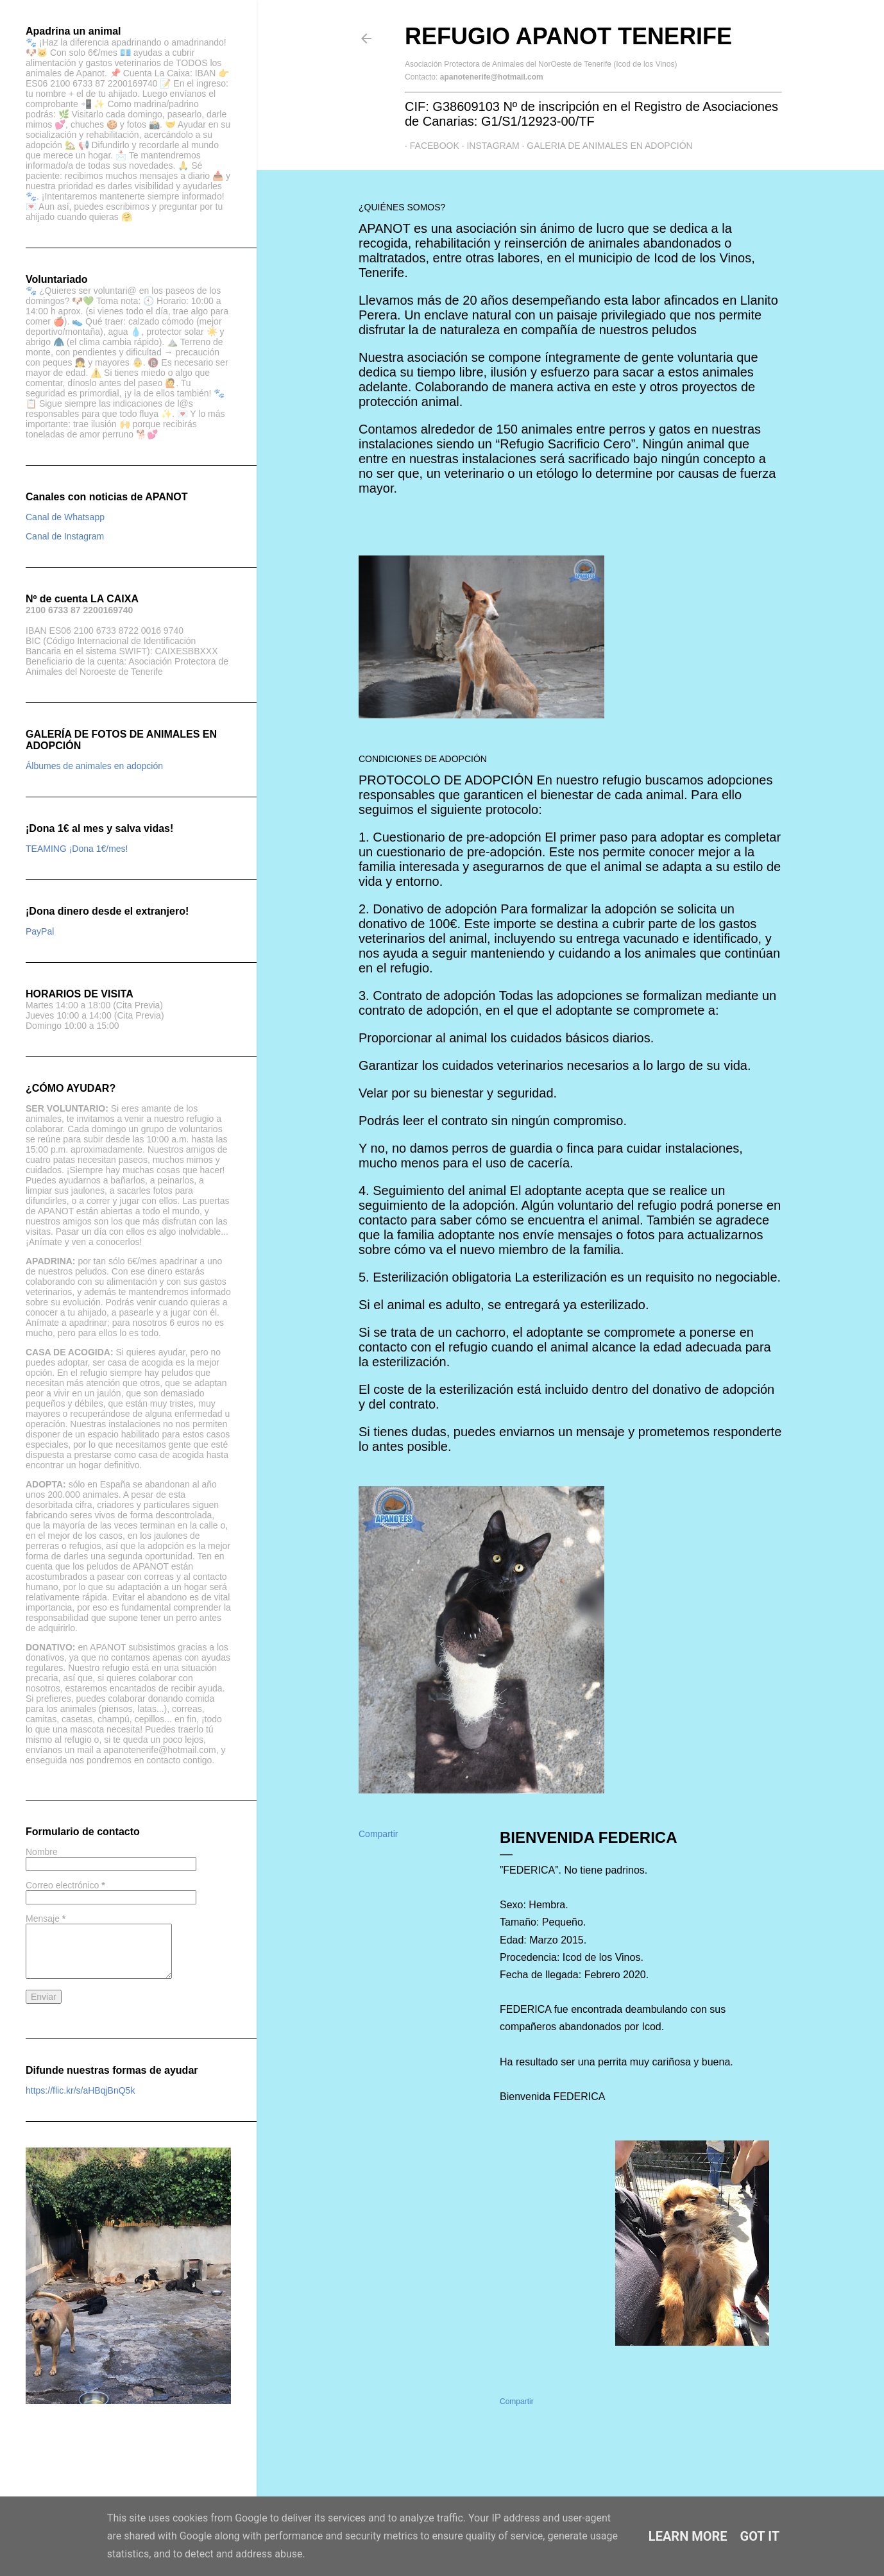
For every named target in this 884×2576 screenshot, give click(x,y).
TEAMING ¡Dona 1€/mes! (77, 848)
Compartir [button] (378, 1834)
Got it (760, 2536)
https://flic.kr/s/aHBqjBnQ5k (80, 2090)
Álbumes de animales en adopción (94, 766)
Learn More (688, 2536)
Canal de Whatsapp (65, 517)
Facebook (429, 145)
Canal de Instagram (65, 536)
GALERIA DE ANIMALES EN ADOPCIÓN (605, 145)
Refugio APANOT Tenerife (568, 36)
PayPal (40, 931)
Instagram (488, 145)
